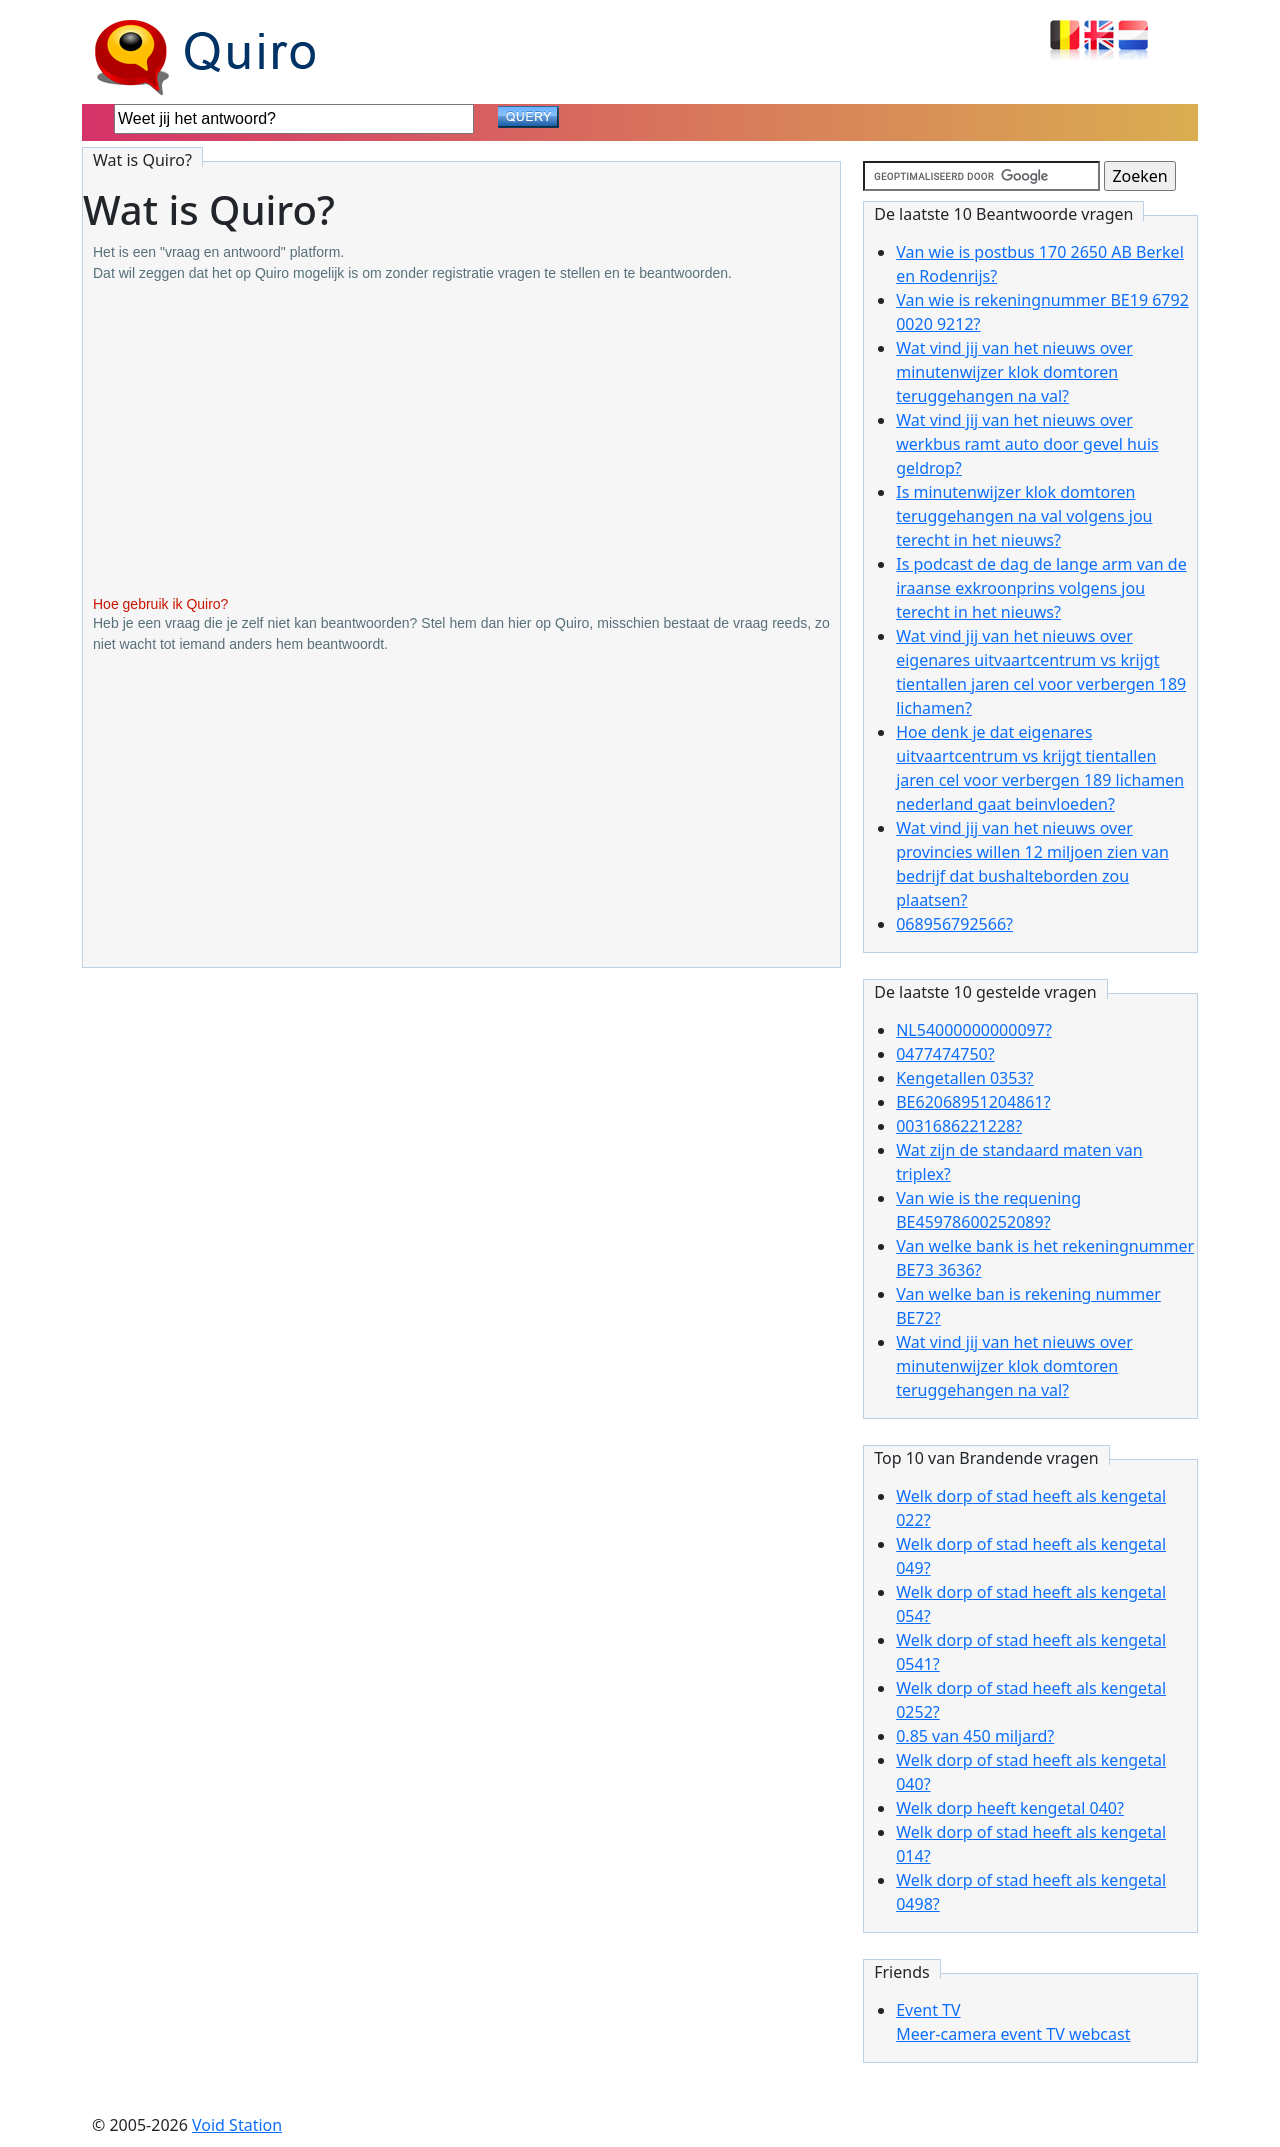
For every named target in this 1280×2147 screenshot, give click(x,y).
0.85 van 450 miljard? (975, 1736)
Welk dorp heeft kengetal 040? (1010, 1808)
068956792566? (954, 924)
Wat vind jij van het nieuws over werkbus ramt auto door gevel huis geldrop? (1027, 444)
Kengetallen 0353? (964, 1078)
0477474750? (945, 1054)
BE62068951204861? (973, 1102)
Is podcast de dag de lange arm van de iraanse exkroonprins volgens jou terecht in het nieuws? (1041, 588)
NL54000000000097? (974, 1030)
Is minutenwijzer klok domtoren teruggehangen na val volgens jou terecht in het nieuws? (1024, 516)
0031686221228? (959, 1126)
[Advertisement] (461, 440)
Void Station (237, 2125)
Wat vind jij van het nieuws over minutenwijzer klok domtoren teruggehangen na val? (1014, 372)
